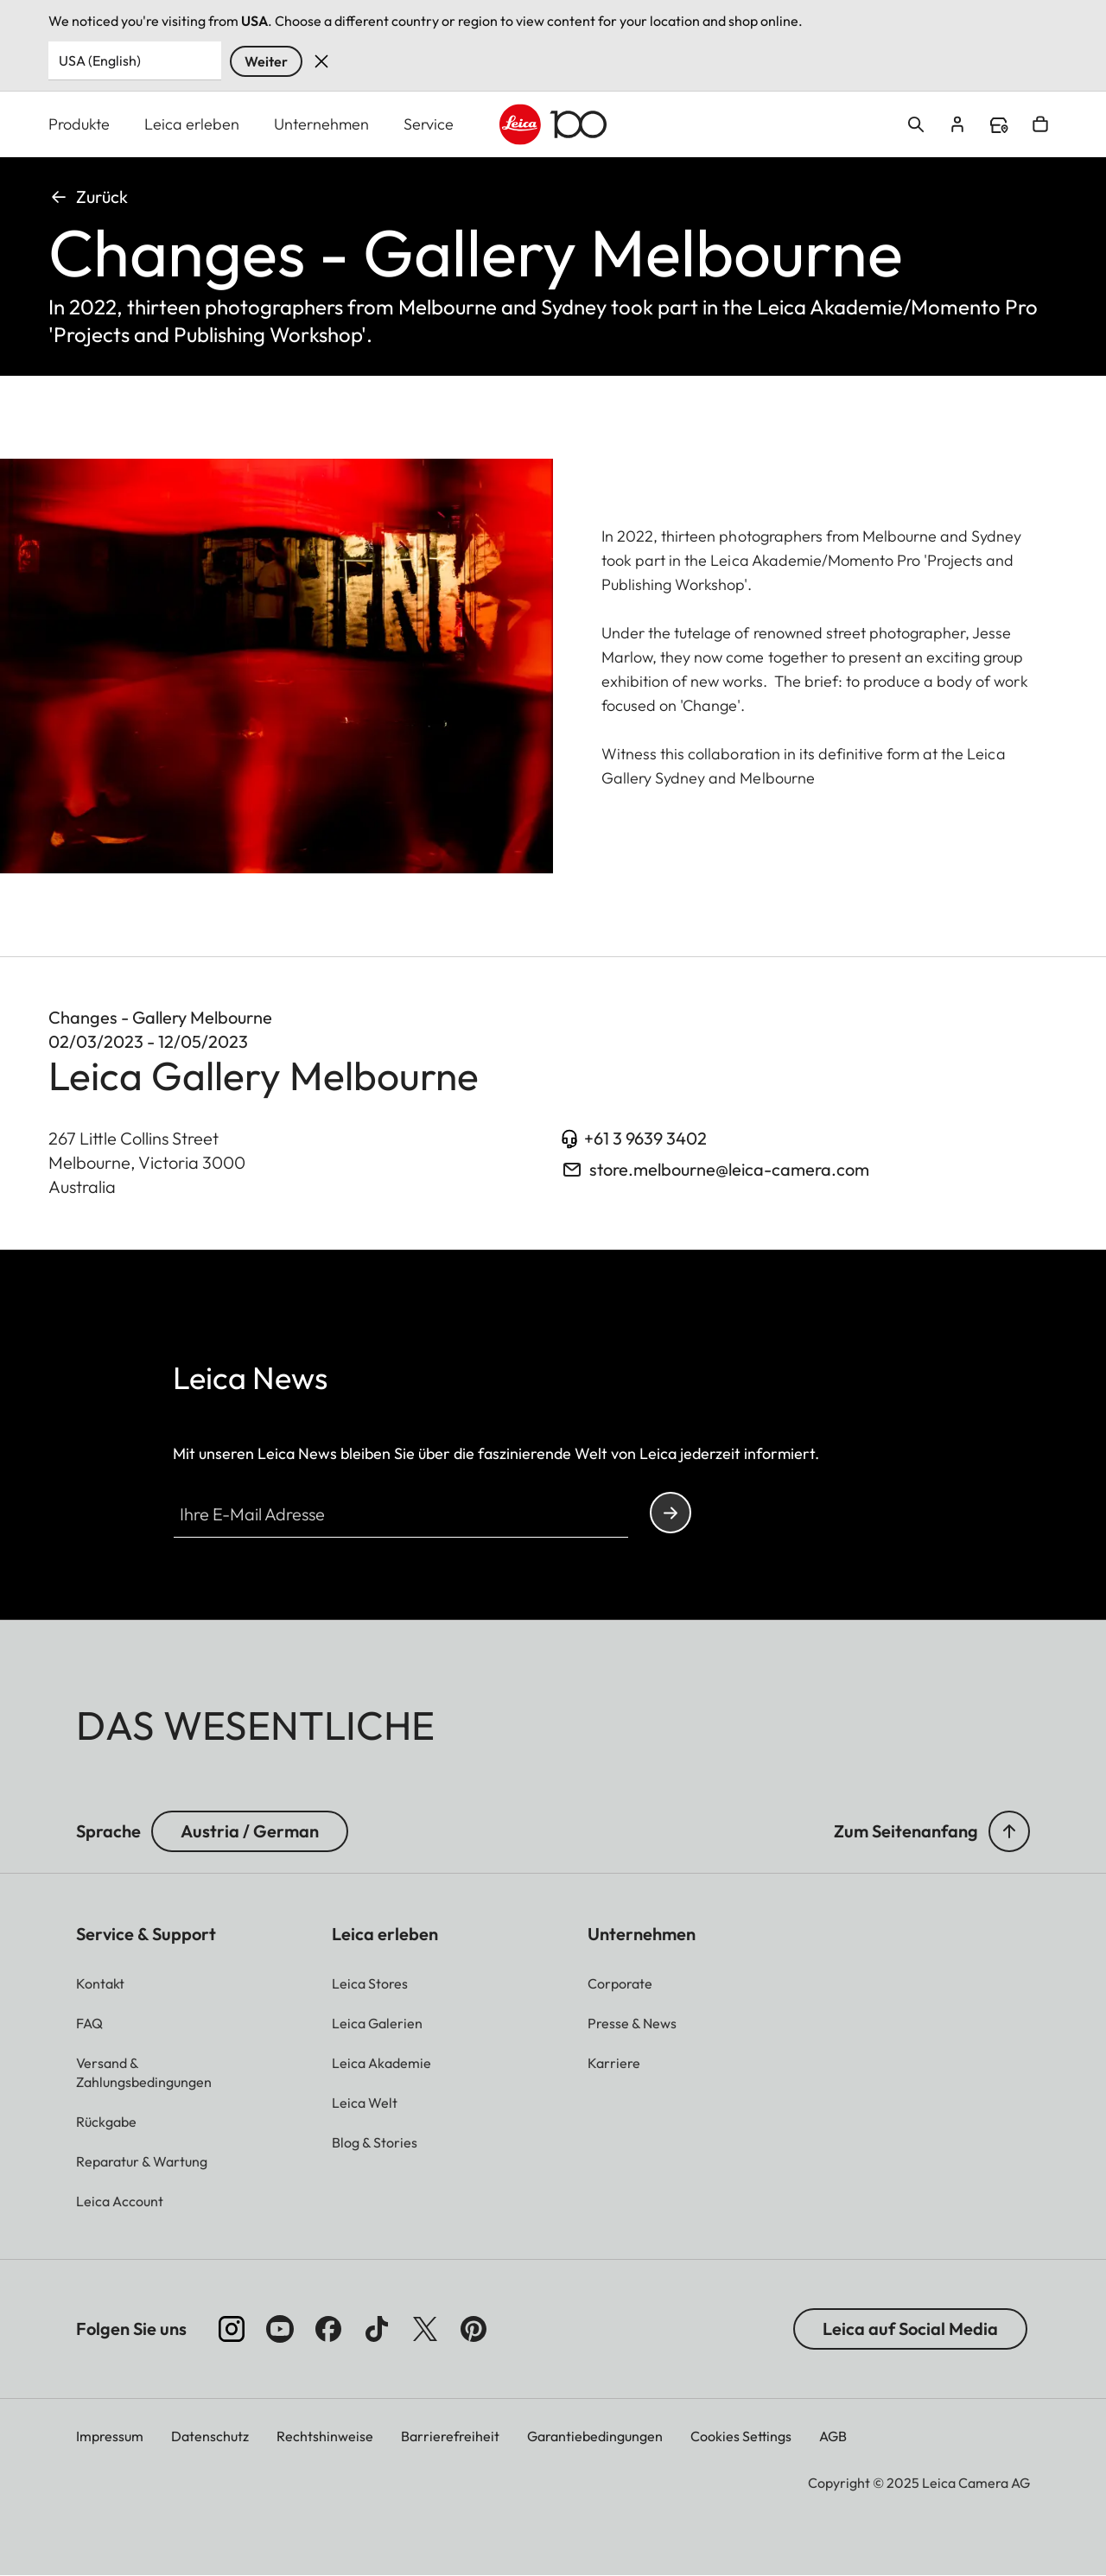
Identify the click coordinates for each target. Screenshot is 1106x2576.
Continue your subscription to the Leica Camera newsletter (670, 1513)
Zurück (88, 196)
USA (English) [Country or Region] (100, 60)
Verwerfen (321, 61)
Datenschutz (210, 2436)
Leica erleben (191, 124)
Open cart (1040, 124)
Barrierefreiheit (450, 2436)
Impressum (109, 2436)
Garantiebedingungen (595, 2436)
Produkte (79, 124)
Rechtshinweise (324, 2436)
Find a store (998, 125)
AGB (833, 2436)
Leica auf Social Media (910, 2328)
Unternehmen (321, 124)
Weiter (266, 61)
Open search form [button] (916, 124)
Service (429, 124)
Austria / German (250, 1831)
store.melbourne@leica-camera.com (729, 1169)
